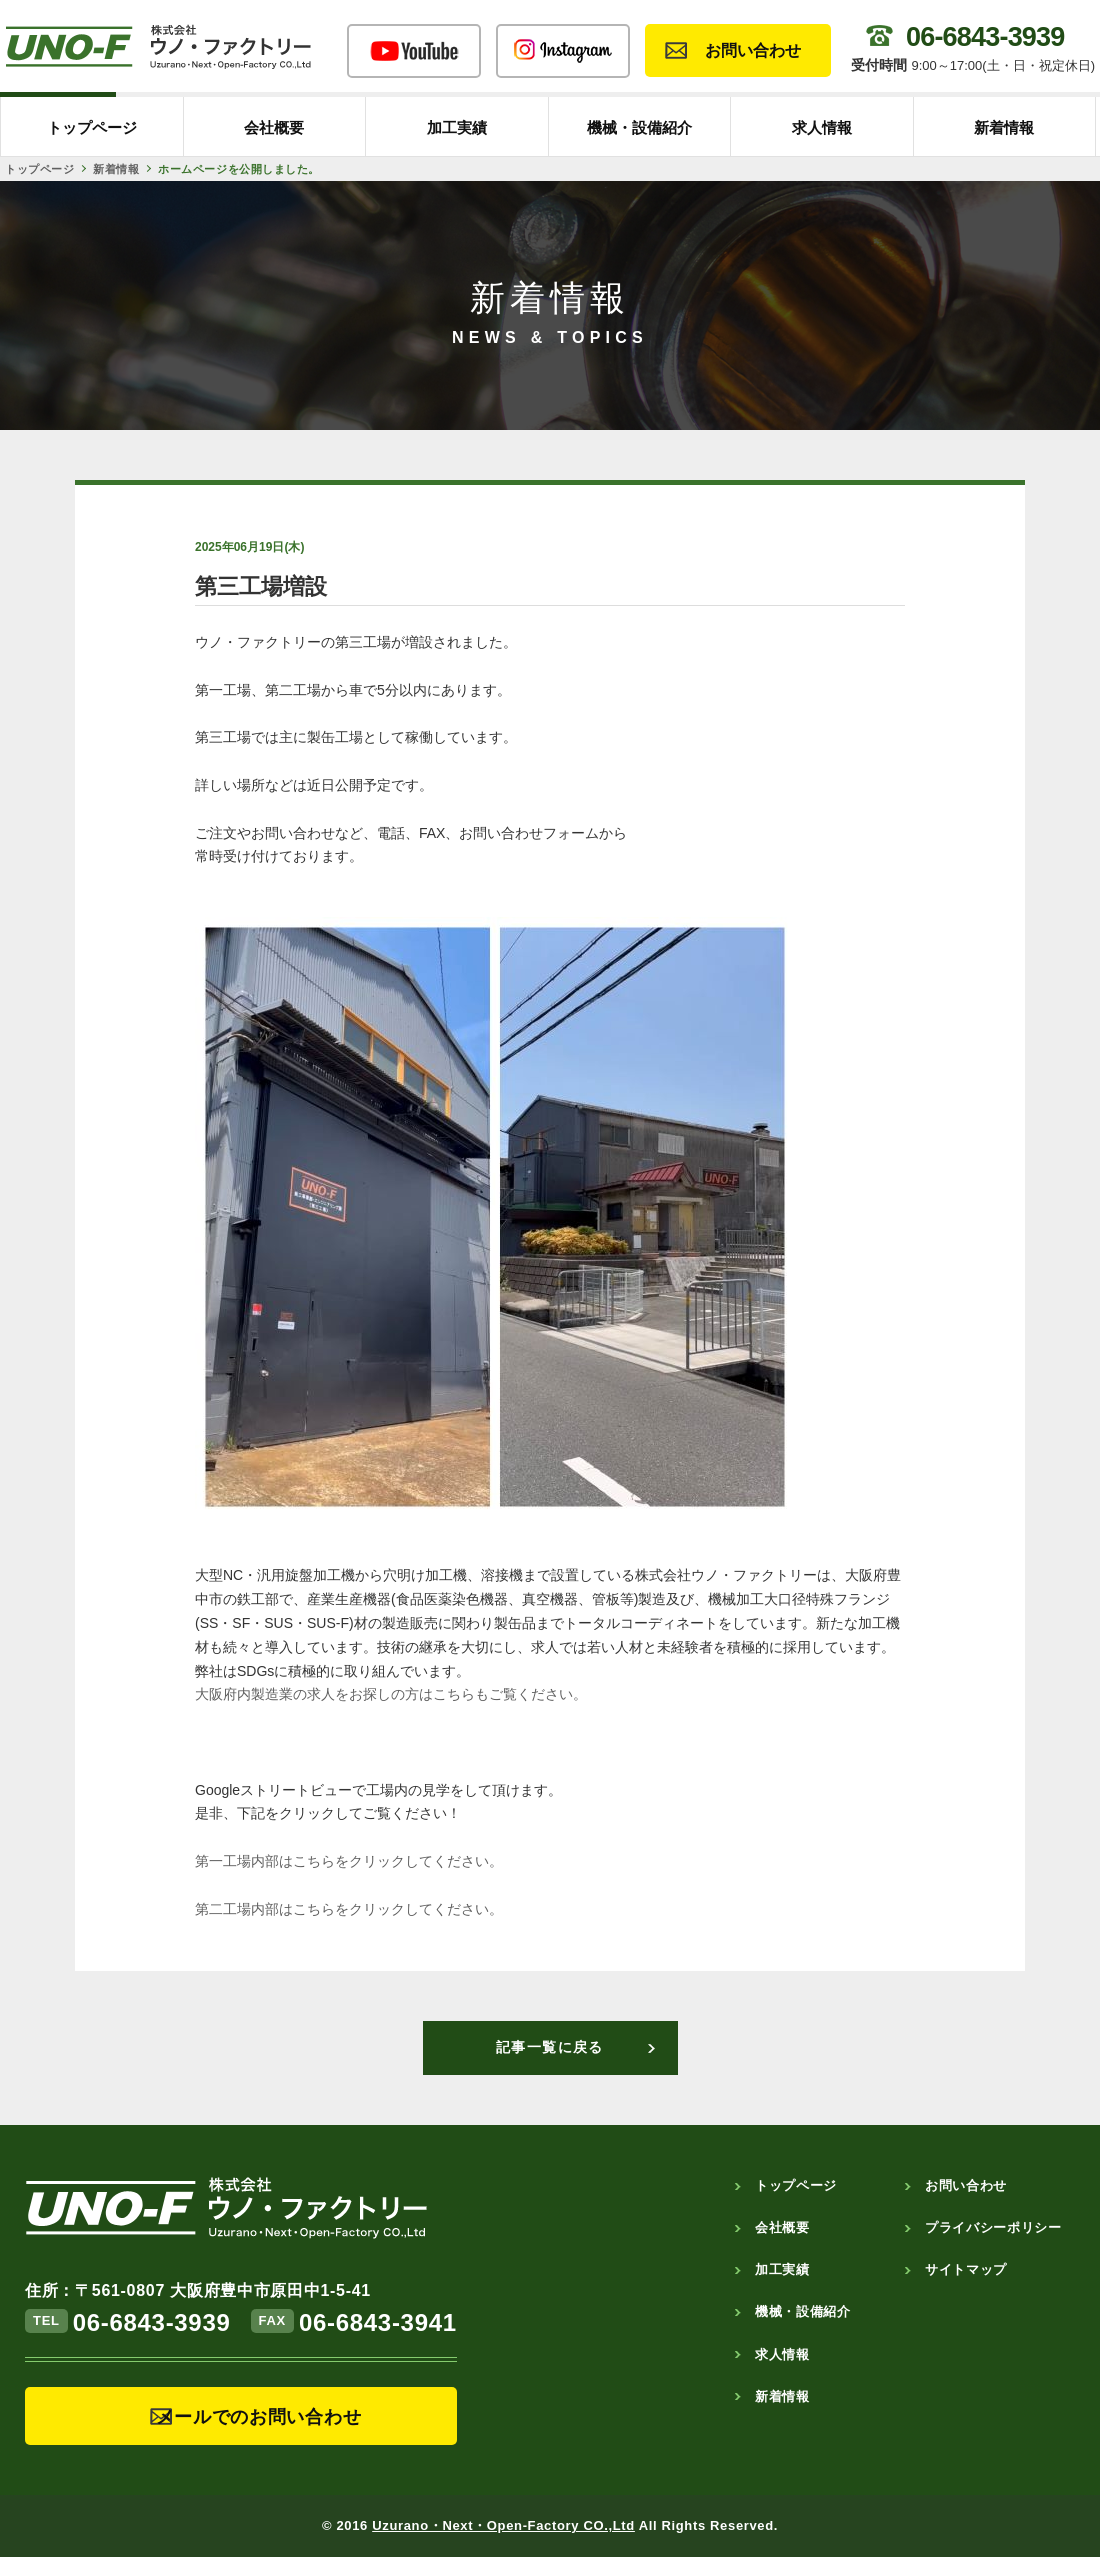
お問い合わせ (753, 50)
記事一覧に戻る (550, 2047)
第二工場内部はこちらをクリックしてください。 (349, 1909)
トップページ (92, 127)
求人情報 (822, 127)
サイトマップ (966, 2269)
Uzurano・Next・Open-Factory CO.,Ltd (503, 2525)
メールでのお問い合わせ (259, 2417)
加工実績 (457, 127)
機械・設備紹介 (639, 127)
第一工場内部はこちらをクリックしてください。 (349, 1861)
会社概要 (274, 127)
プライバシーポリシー (993, 2227)
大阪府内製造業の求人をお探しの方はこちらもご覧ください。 (391, 1694)
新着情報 (1004, 127)
